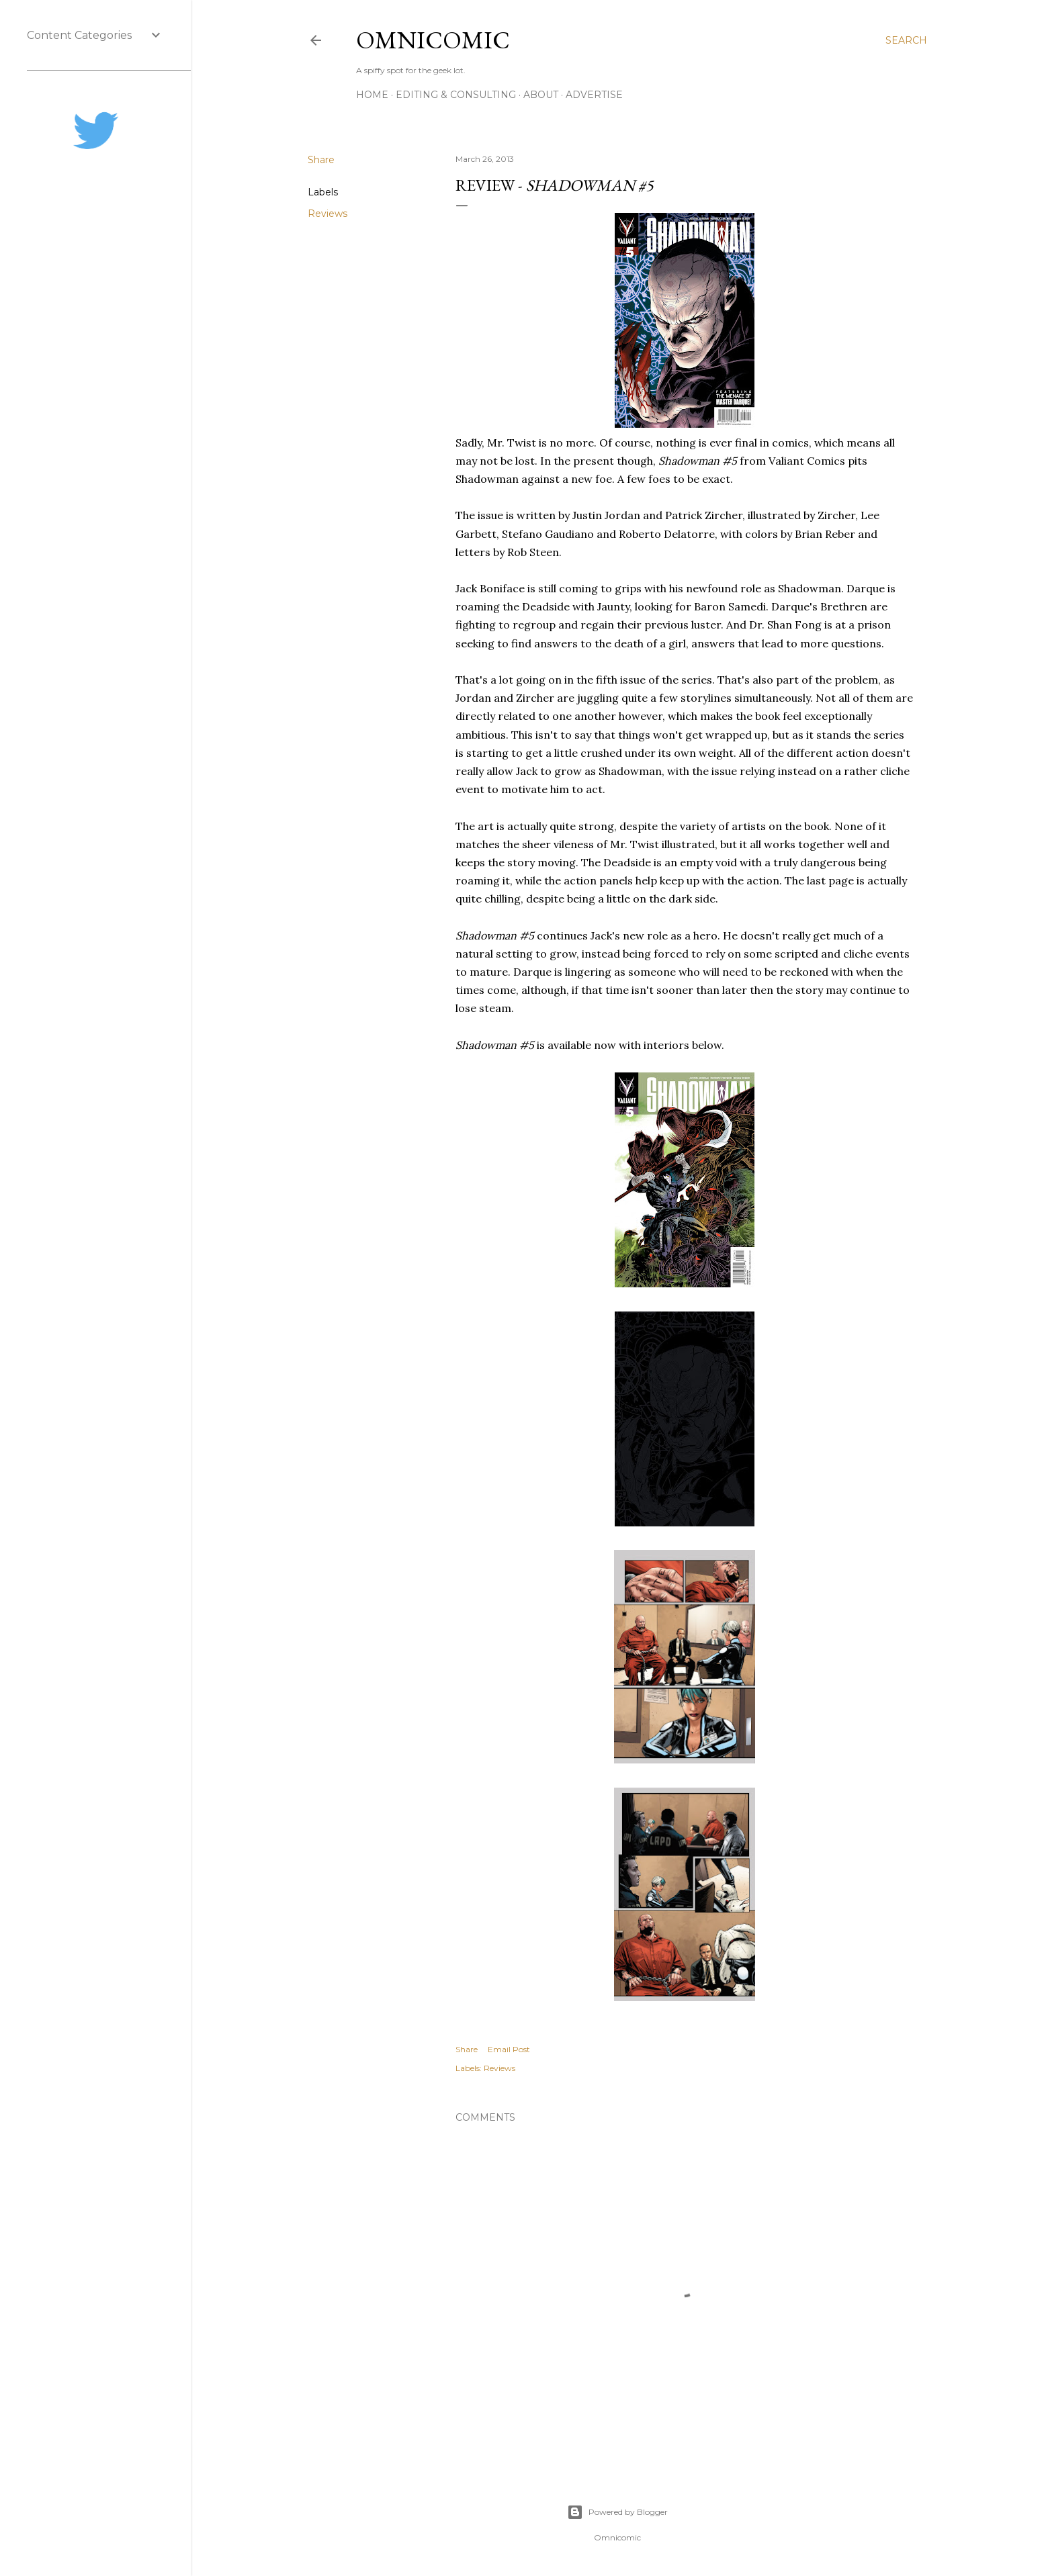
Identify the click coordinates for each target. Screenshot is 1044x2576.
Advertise (594, 95)
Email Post (509, 2049)
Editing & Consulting (456, 95)
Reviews (327, 214)
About (540, 95)
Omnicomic (433, 40)
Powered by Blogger (617, 2512)
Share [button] (321, 160)
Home (372, 95)
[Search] (906, 40)
